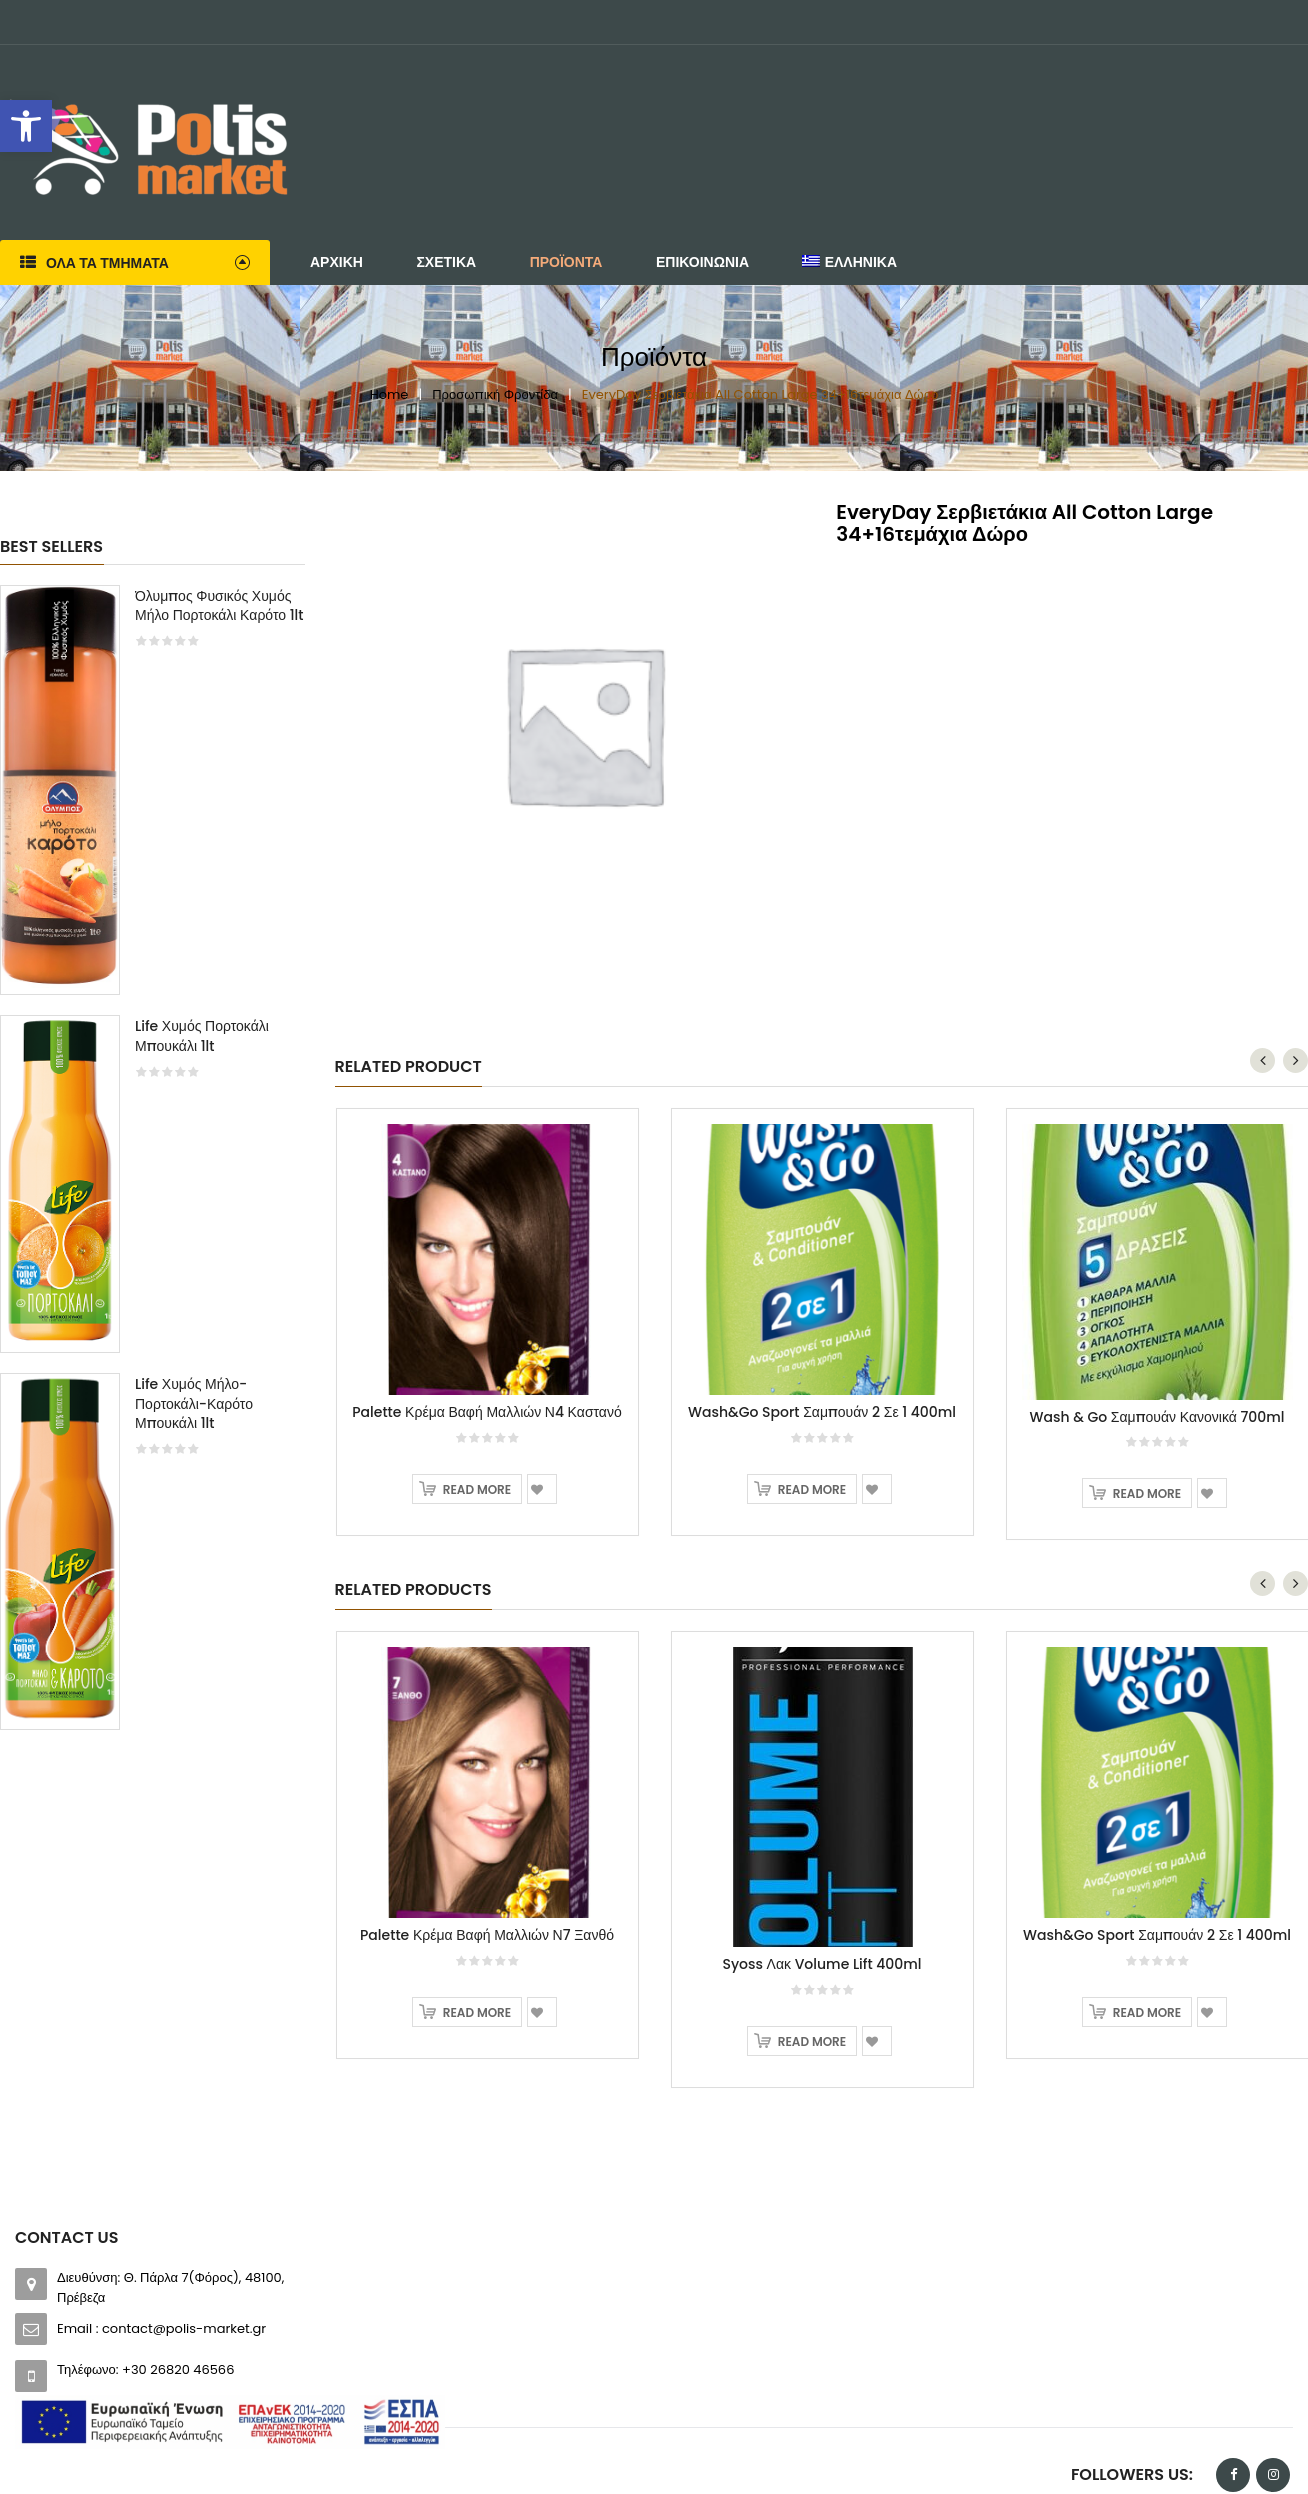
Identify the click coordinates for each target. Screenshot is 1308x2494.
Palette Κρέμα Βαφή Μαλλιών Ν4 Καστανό (487, 1266)
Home (389, 394)
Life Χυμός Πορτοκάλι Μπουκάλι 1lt (202, 1036)
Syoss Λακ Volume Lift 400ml (821, 1818)
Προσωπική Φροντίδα (495, 394)
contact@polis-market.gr (184, 2182)
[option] (152, 1167)
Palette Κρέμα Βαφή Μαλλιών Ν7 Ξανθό (487, 1789)
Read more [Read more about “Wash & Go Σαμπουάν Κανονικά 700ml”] (1147, 1348)
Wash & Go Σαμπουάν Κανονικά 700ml (1157, 1271)
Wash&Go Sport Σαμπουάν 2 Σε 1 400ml (822, 1266)
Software (335, 2469)
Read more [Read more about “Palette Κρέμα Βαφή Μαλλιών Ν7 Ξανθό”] (477, 1866)
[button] (26, 126)
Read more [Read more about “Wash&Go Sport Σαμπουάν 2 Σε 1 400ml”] (812, 1343)
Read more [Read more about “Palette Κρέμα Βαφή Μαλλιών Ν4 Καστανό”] (477, 1343)
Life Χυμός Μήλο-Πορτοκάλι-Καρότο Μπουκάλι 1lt (194, 1404)
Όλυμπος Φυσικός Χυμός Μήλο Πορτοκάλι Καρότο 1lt (219, 606)
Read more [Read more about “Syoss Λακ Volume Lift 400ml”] (812, 1895)
